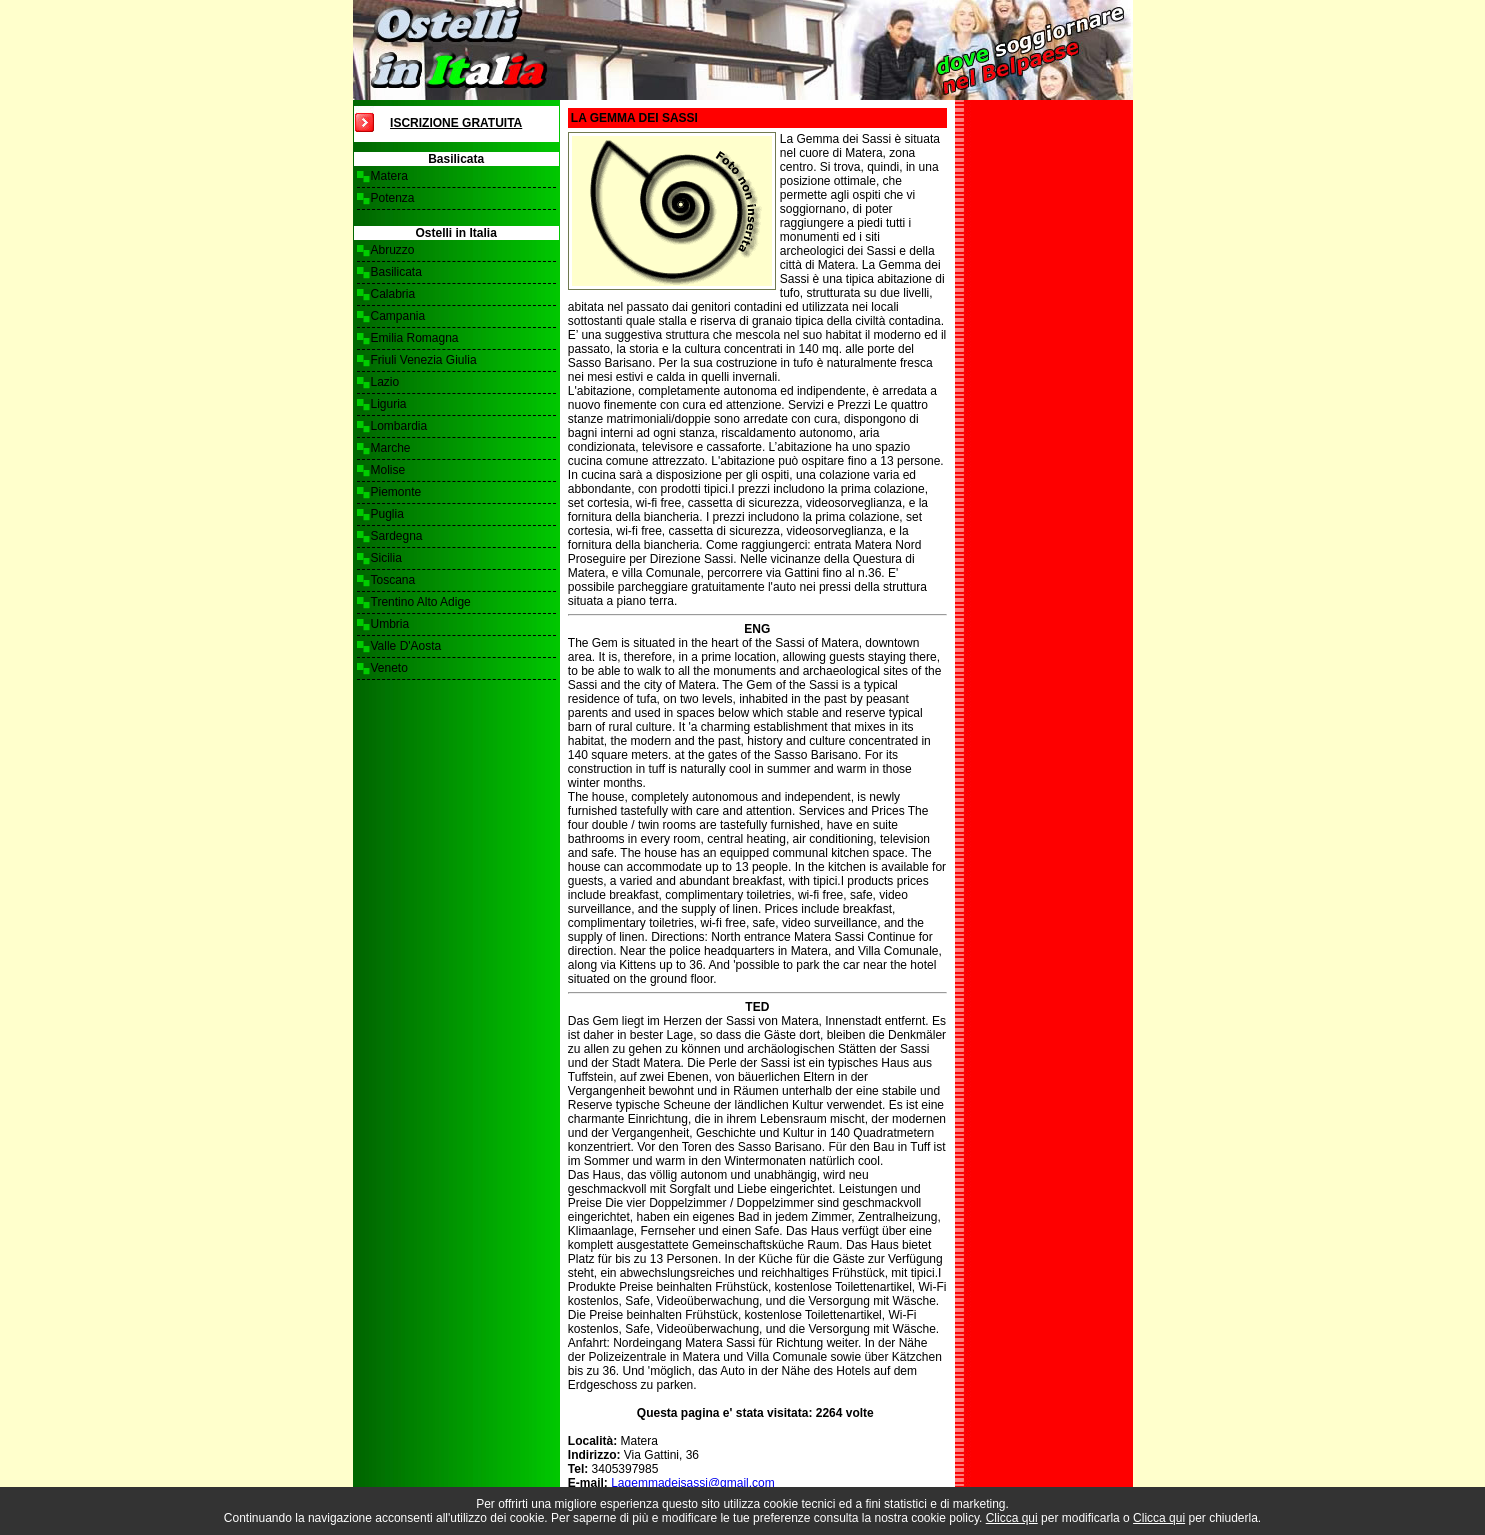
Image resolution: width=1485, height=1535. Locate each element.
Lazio (385, 382)
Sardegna (397, 536)
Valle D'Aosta (406, 646)
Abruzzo (393, 250)
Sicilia (386, 558)
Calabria (393, 294)
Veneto (389, 668)
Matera (389, 176)
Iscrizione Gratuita (456, 123)
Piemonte (396, 492)
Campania (398, 316)
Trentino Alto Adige (421, 602)
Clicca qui (1012, 1518)
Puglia (387, 514)
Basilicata (396, 272)
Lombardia (399, 426)
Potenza (393, 198)
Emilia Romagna (415, 338)
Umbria (390, 624)
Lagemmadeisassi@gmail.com (693, 1483)
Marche (391, 448)
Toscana (393, 580)
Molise (388, 470)
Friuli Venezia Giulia (424, 360)
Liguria (389, 404)
